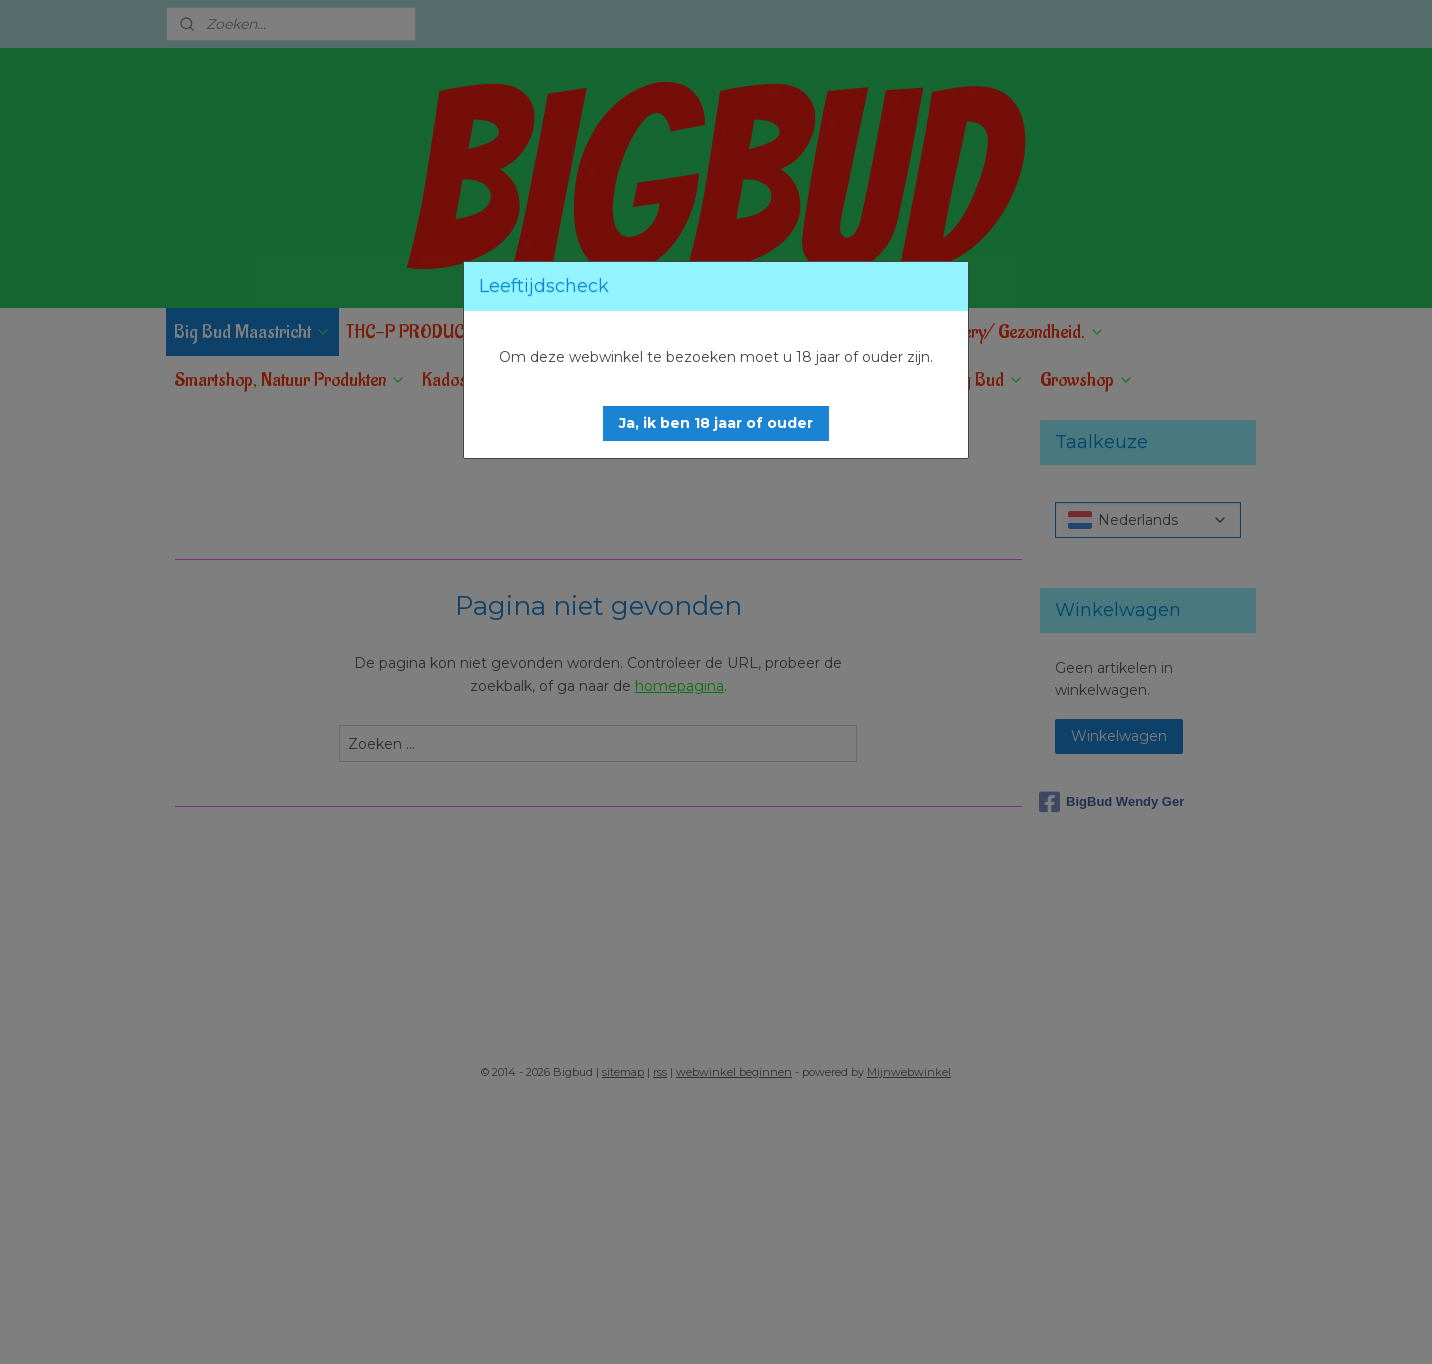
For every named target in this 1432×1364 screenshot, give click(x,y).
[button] (716, 423)
